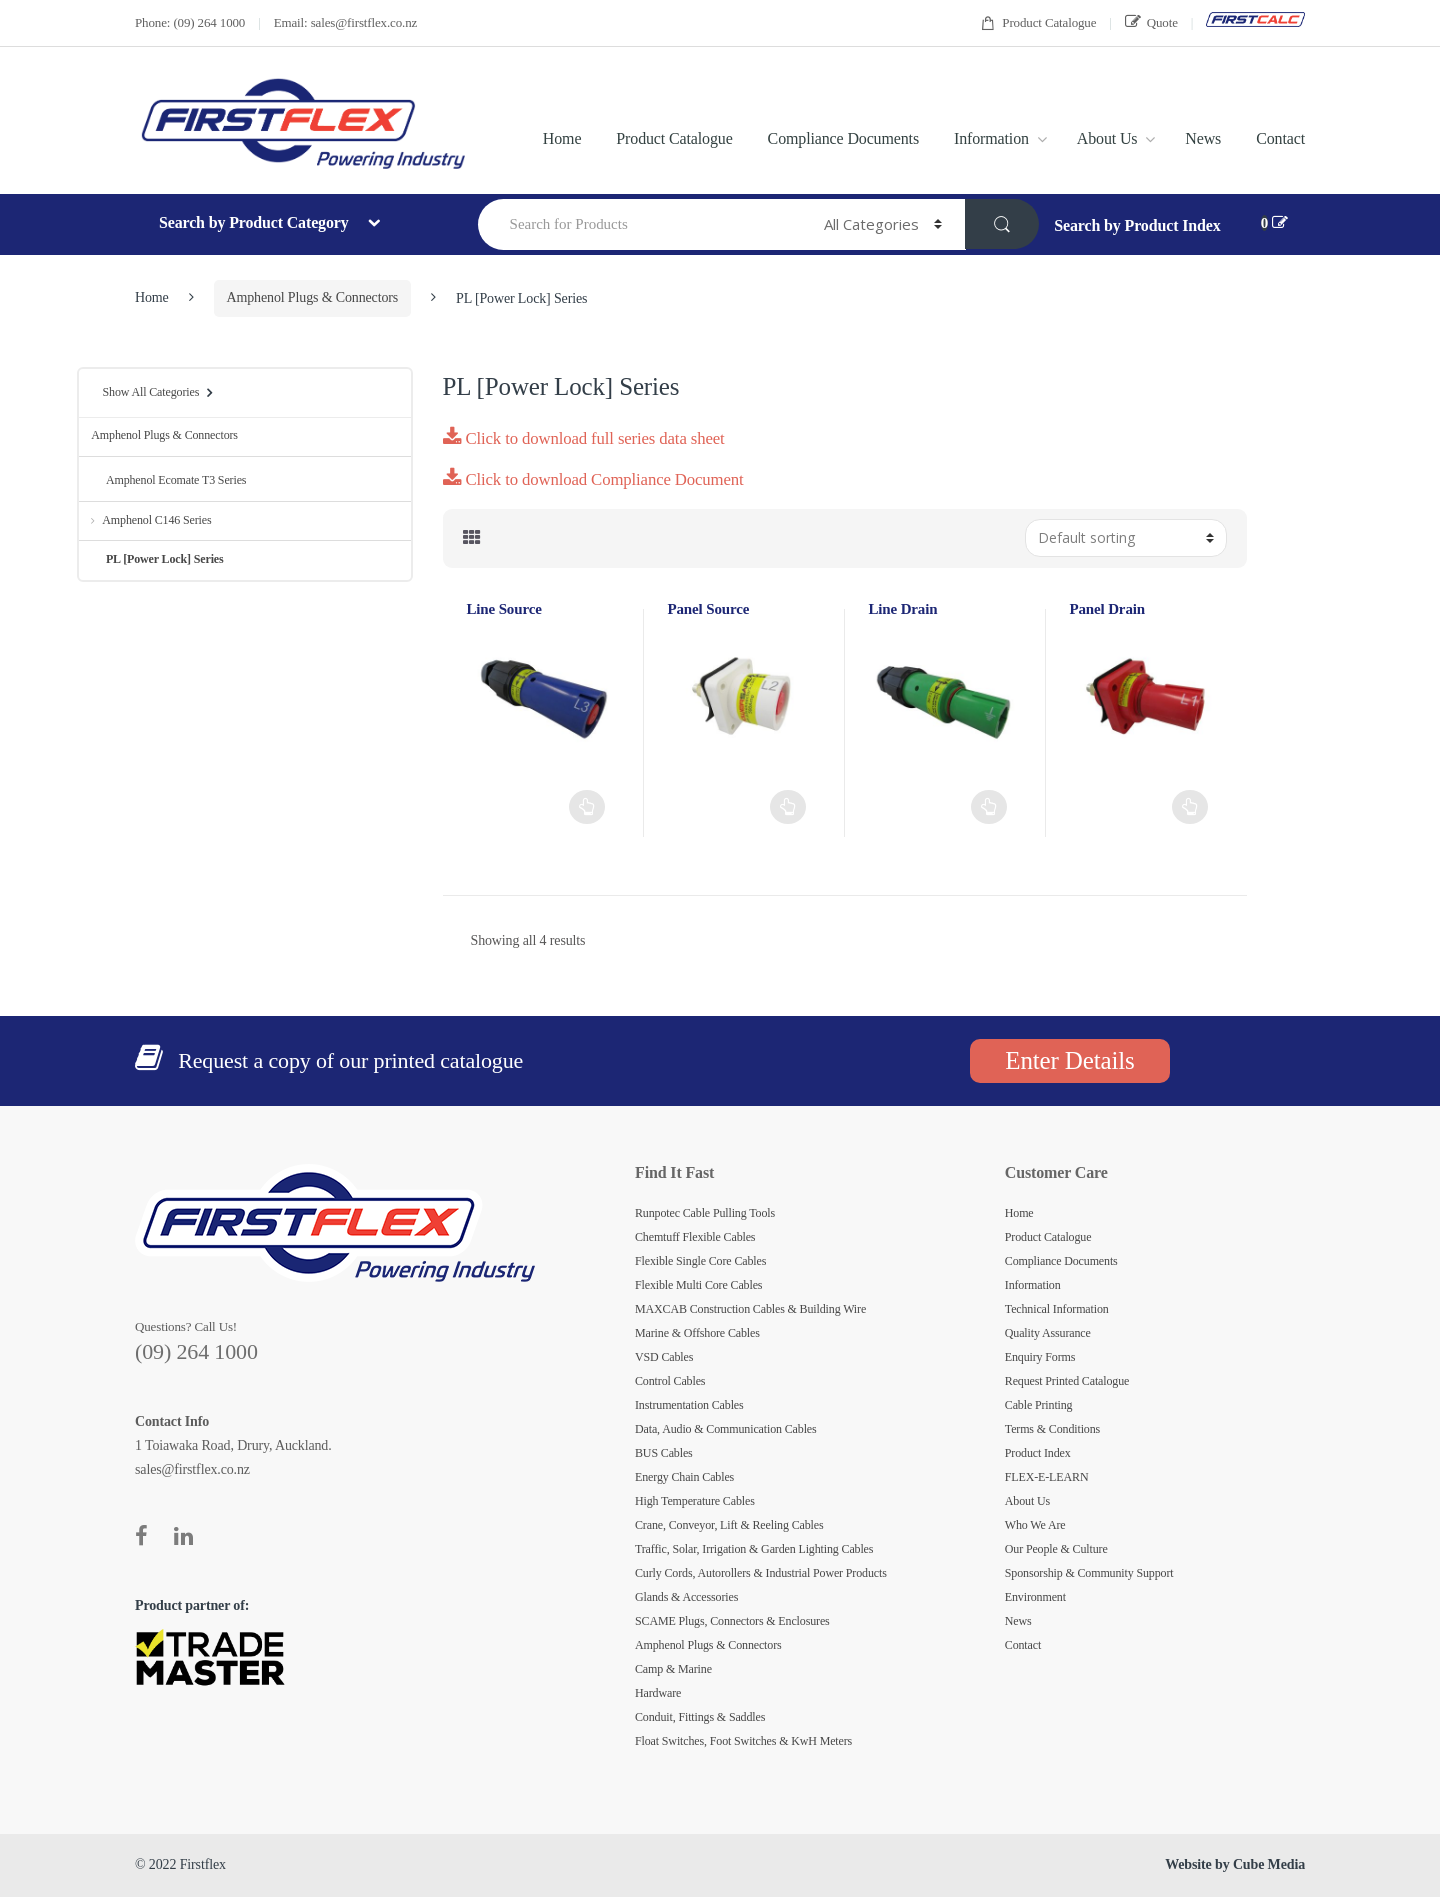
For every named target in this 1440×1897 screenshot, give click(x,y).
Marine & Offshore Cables (697, 1333)
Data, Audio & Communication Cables (726, 1429)
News (1203, 138)
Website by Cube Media (1235, 1864)
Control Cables (670, 1381)
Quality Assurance (1048, 1333)
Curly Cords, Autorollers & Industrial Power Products (761, 1573)
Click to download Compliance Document (593, 479)
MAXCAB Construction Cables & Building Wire (750, 1309)
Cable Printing (1039, 1405)
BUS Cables (664, 1453)
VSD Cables (664, 1357)
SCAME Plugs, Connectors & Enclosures (732, 1621)
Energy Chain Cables (684, 1477)
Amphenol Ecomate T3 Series (168, 480)
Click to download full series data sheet (584, 438)
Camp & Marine (673, 1669)
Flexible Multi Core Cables (698, 1285)
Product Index (1038, 1453)
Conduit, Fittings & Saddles (700, 1717)
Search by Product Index (1137, 225)
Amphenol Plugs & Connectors (313, 297)
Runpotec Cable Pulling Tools (705, 1213)
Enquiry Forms (1040, 1357)
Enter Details (1069, 1060)
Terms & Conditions (1052, 1429)
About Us (1107, 138)
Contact (1280, 138)
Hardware (658, 1693)
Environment (1035, 1597)
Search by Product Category (255, 222)
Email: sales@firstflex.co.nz (345, 22)
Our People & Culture (1056, 1549)
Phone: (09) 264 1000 (190, 22)
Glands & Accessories (686, 1597)
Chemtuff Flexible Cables (695, 1237)
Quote (1151, 22)
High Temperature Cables (695, 1501)
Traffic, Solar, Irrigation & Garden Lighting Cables (754, 1549)
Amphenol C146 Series (151, 520)
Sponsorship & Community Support (1089, 1573)
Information (991, 138)
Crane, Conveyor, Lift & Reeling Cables (729, 1525)
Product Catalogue (1038, 23)
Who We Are (1035, 1525)
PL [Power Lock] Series (157, 559)
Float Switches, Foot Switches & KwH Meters (743, 1741)
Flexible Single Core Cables (700, 1261)
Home (562, 138)
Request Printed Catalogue (1067, 1381)
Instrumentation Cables (689, 1405)
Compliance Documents (843, 138)
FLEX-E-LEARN (1047, 1477)
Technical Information (1057, 1309)
